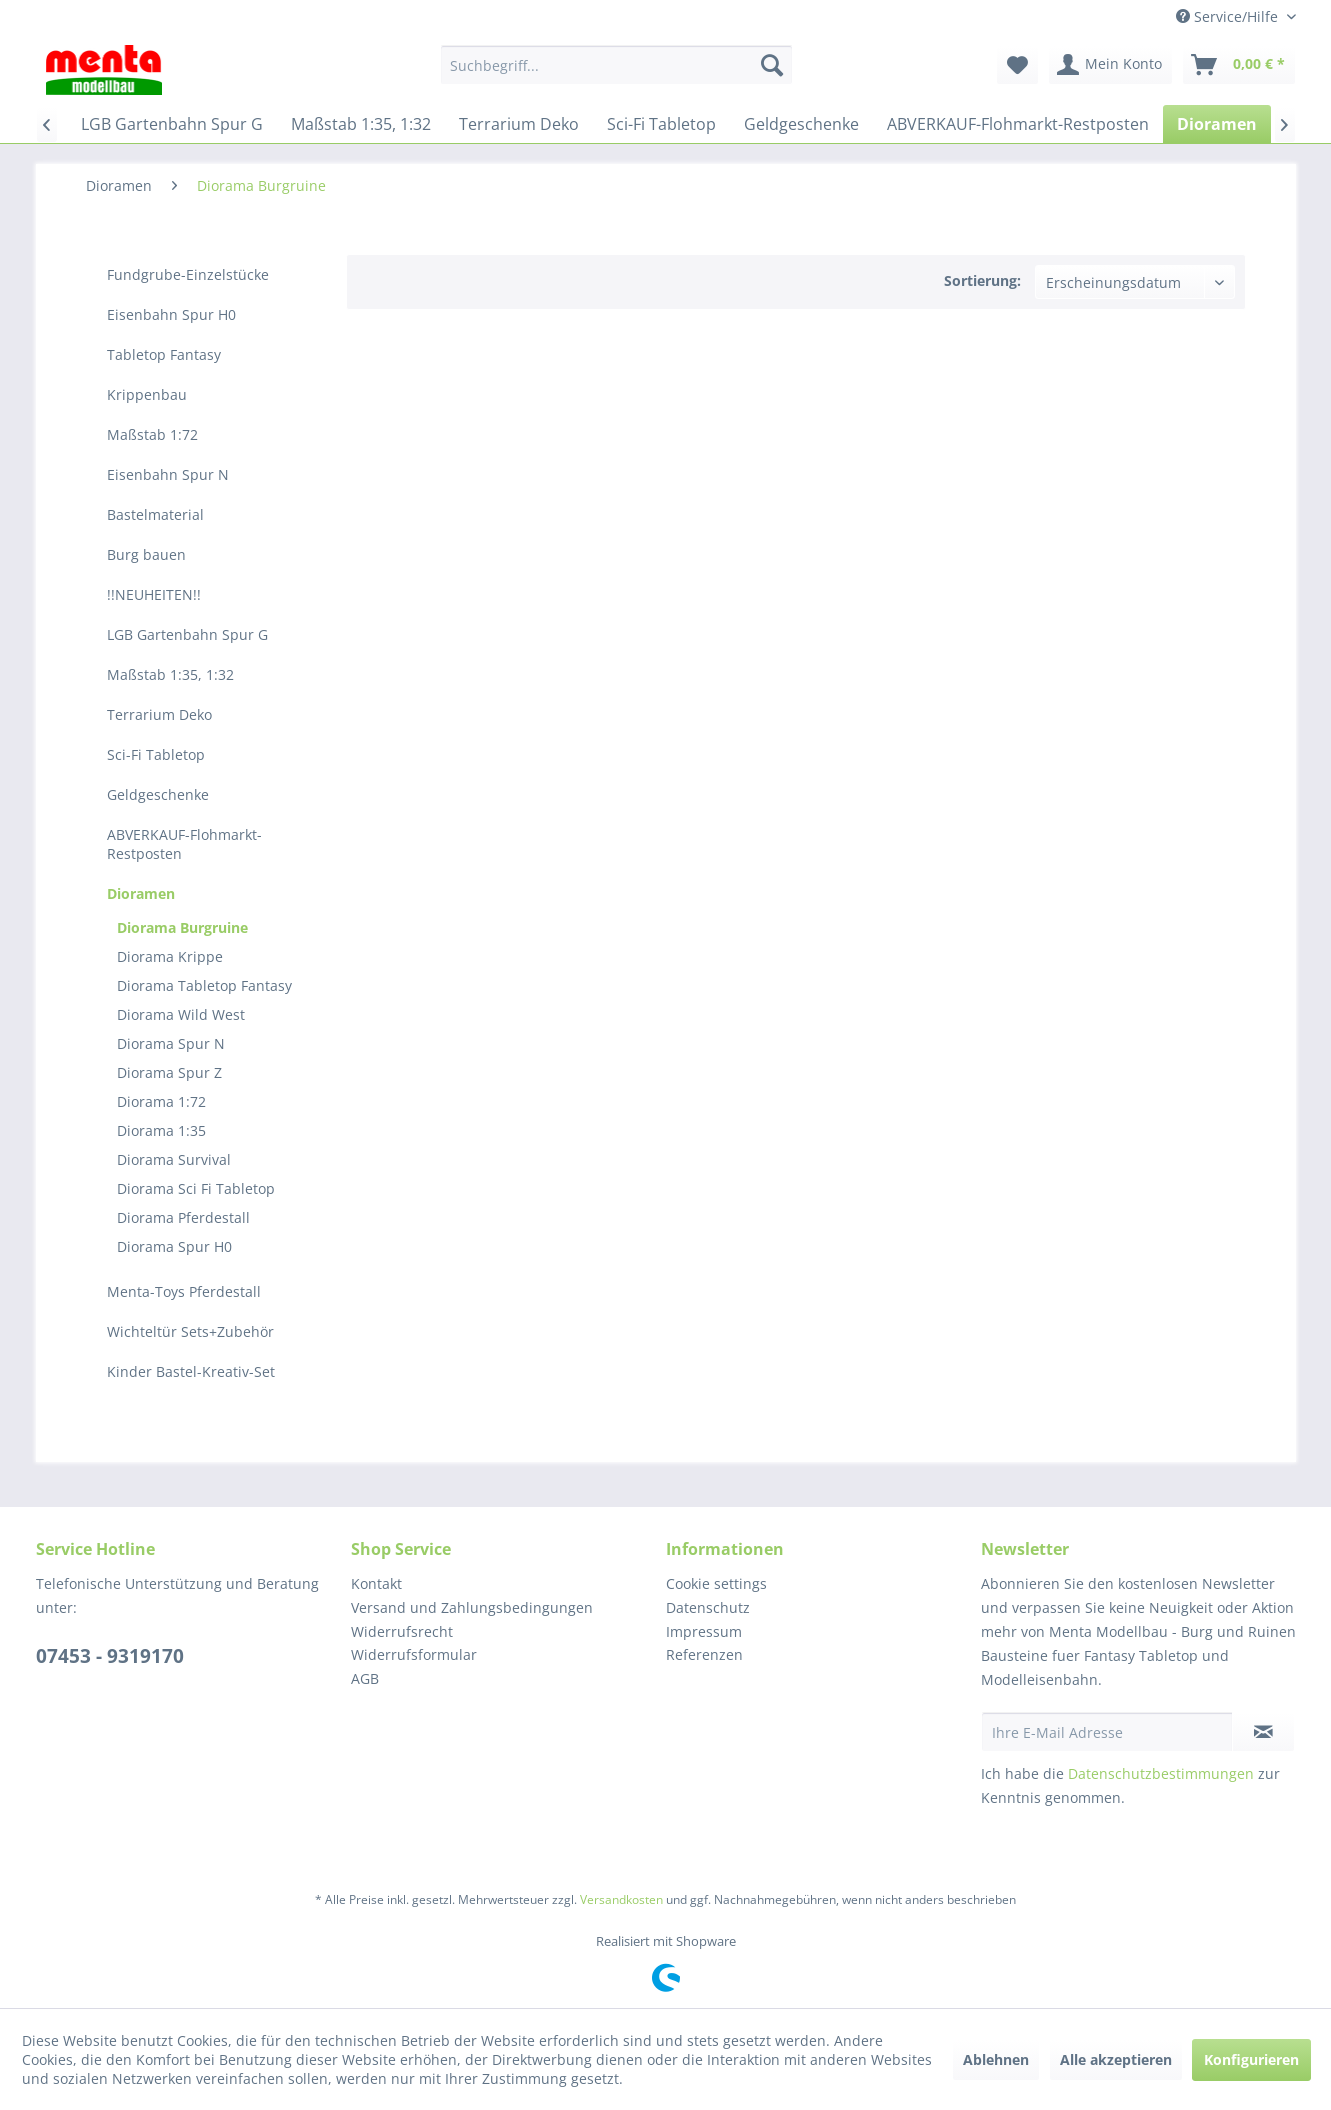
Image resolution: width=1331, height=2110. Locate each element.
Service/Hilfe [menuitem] (1229, 16)
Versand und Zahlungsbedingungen (472, 1607)
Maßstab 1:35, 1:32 (170, 674)
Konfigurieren (1251, 2059)
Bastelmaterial (155, 514)
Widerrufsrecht (402, 1631)
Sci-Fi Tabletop (156, 754)
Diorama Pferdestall (183, 1217)
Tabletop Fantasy (164, 354)
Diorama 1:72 (161, 1101)
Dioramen (141, 893)
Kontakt (376, 1583)
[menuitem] (616, 65)
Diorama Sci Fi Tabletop (196, 1188)
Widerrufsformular (414, 1654)
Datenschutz (708, 1607)
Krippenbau (147, 394)
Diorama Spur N (171, 1043)
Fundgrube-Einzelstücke (188, 274)
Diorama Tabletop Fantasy (204, 985)
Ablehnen (996, 2059)
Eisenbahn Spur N (168, 474)
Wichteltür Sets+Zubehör (190, 1331)
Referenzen (704, 1654)
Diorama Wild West (181, 1014)
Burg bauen (146, 554)
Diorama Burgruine (182, 927)
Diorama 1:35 (161, 1130)
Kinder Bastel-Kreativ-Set (191, 1371)
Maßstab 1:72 (152, 434)
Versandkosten (621, 1899)
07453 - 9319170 (110, 1656)
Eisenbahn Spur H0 (171, 314)
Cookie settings (716, 1583)
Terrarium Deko (159, 714)
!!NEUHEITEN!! (154, 594)
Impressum (704, 1631)
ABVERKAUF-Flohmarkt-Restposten (184, 844)
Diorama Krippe (170, 956)
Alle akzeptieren (1116, 2059)
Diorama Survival (174, 1159)
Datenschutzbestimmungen (1161, 1773)
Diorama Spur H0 (174, 1246)
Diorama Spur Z (169, 1072)
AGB (365, 1678)
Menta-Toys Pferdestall (184, 1291)
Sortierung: (982, 280)
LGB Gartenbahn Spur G (187, 634)
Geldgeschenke (158, 794)
